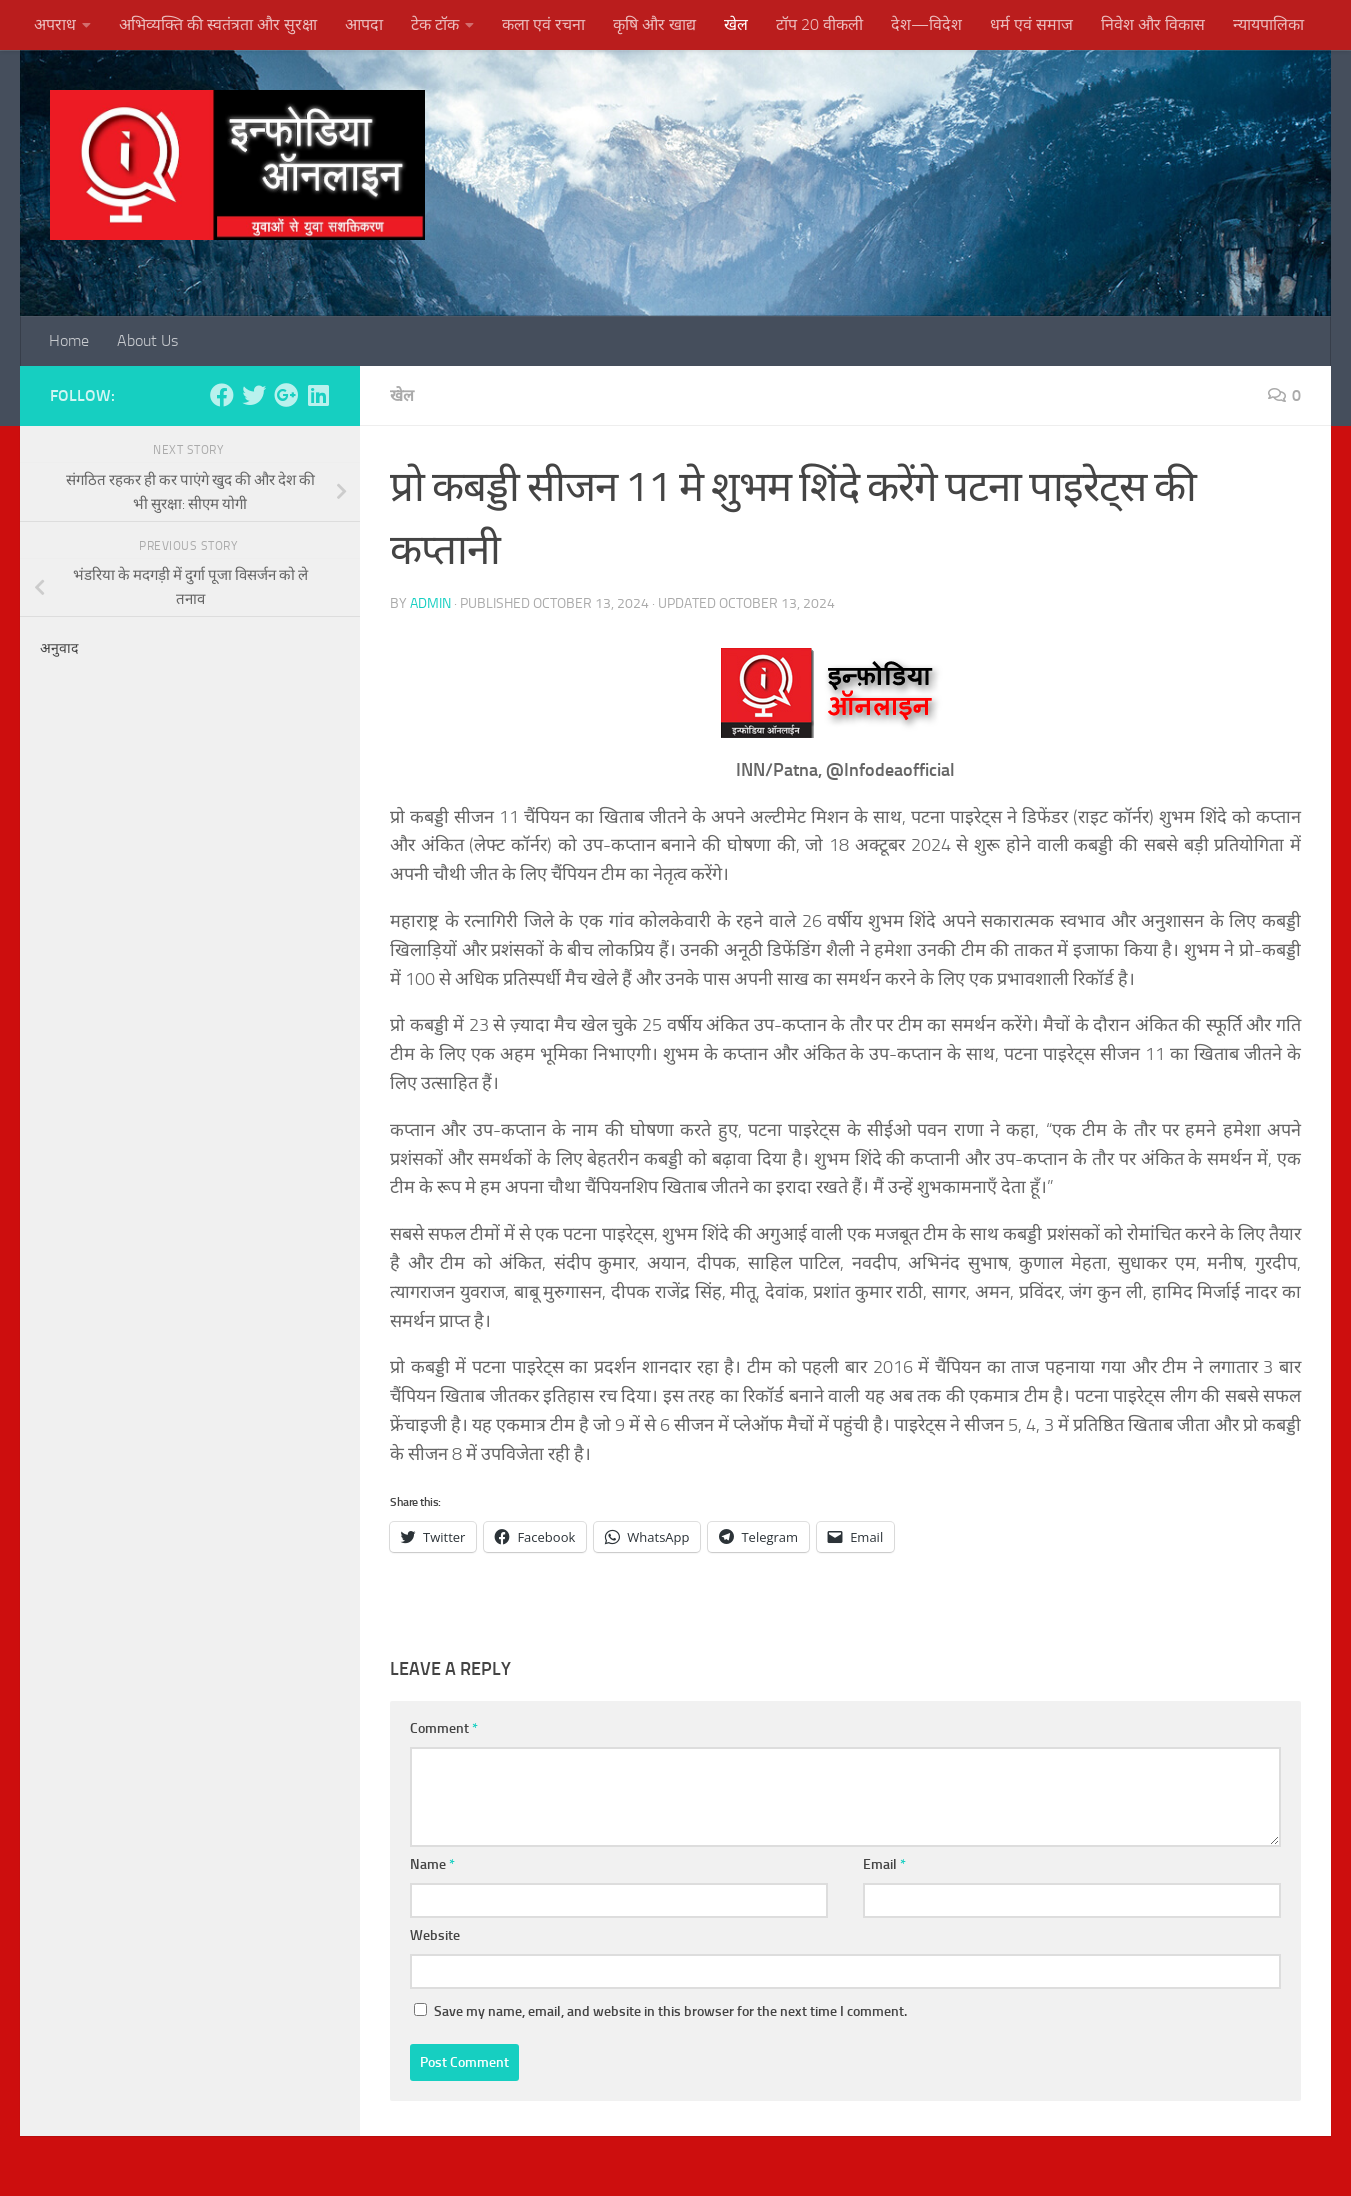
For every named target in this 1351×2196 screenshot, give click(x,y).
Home (69, 340)
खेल (736, 24)
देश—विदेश (926, 24)
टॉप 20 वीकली (819, 24)
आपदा (364, 24)
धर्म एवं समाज (1031, 24)
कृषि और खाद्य (654, 24)
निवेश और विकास (1153, 24)
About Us (147, 340)
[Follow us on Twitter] (254, 395)
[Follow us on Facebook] (222, 395)
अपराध (55, 24)
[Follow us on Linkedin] (318, 395)
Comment (444, 1728)
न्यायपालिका (1268, 24)
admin (430, 603)
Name (432, 1864)
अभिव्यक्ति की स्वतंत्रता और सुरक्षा (218, 24)
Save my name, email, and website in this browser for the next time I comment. (670, 2011)
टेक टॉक (435, 24)
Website (435, 1935)
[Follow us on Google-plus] (286, 395)
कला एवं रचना (543, 24)
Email (884, 1864)
